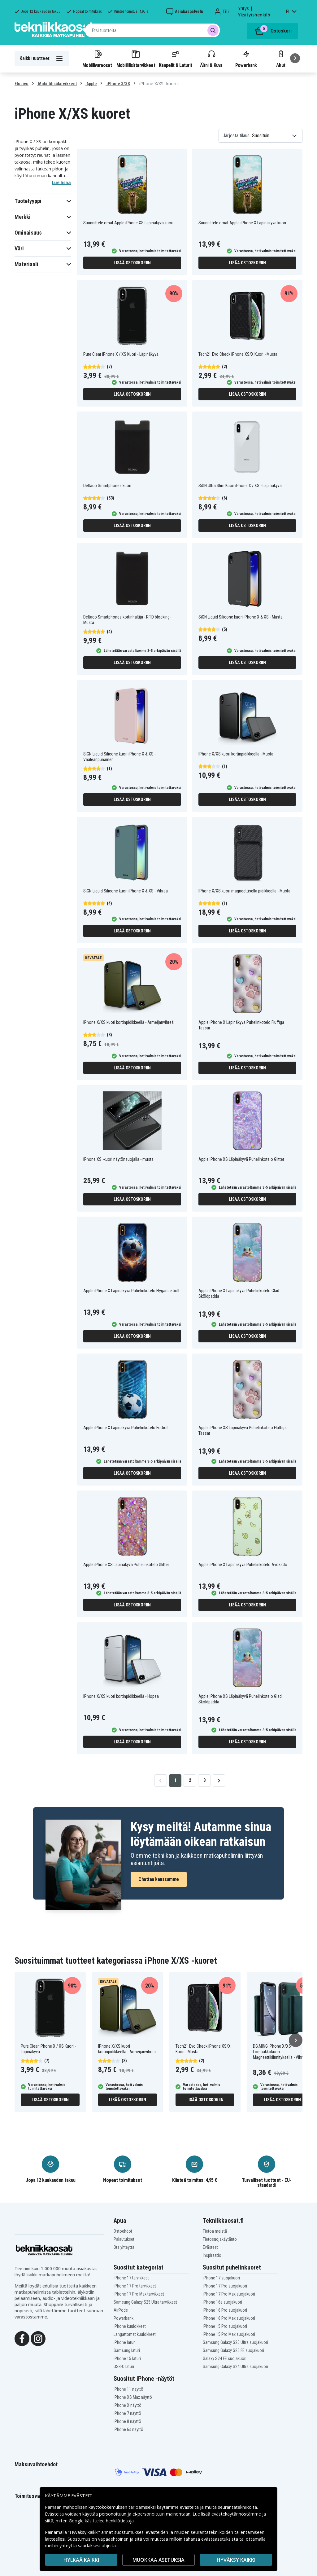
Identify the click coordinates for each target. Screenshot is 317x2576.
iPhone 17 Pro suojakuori (225, 2285)
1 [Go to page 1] (175, 1780)
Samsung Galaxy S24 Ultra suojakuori (235, 2366)
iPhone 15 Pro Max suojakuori (229, 2334)
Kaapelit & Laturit (175, 58)
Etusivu (21, 83)
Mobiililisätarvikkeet (135, 58)
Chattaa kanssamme (158, 1879)
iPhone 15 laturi (127, 2358)
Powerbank (246, 58)
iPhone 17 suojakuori (221, 2277)
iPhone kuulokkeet (130, 2326)
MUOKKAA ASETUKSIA (158, 2559)
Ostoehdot (123, 2231)
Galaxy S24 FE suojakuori (224, 2358)
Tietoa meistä (215, 2231)
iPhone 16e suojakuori (222, 2302)
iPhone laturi (125, 2342)
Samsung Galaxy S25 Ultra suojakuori (235, 2342)
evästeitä (190, 2507)
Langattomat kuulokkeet (135, 2334)
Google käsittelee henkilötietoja (101, 2521)
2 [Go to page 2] (190, 1780)
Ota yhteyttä (124, 2247)
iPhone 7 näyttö (127, 2413)
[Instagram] (38, 2338)
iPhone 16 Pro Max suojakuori (229, 2318)
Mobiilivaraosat (97, 58)
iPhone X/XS (118, 83)
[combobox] (152, 30)
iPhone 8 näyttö (127, 2421)
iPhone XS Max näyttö (133, 2397)
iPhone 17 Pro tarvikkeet (135, 2285)
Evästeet (210, 2247)
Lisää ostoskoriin (132, 262)
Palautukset (124, 2239)
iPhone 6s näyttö (128, 2429)
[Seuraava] (295, 58)
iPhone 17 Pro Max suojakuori (229, 2294)
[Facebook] (22, 2338)
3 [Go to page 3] (204, 1780)
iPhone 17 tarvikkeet (131, 2277)
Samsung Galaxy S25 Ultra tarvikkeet (145, 2302)
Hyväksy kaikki (236, 2559)
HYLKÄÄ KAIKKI (81, 2559)
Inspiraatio (212, 2255)
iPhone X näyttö (127, 2405)
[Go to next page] (219, 1780)
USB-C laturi (124, 2366)
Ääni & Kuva (211, 58)
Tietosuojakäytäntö (220, 2239)
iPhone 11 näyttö (128, 2389)
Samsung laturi (127, 2350)
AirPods (121, 2310)
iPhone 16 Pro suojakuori (225, 2310)
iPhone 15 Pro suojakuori (225, 2326)
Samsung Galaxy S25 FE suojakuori (233, 2350)
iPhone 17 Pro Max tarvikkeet (139, 2294)
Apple (91, 83)
